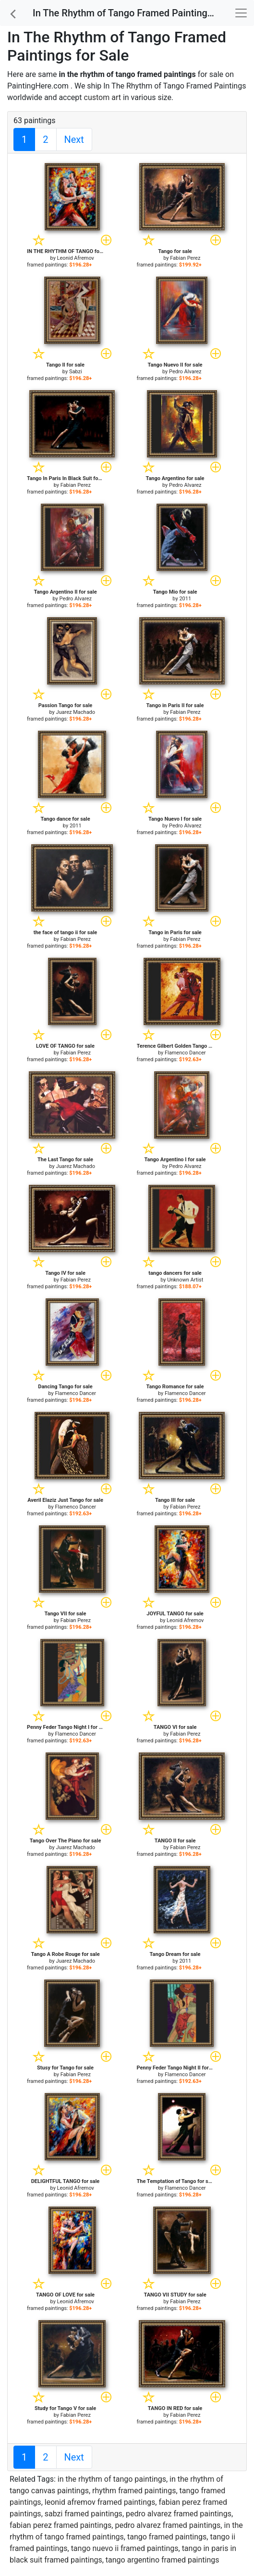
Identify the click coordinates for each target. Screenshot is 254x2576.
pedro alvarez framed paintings (178, 2513)
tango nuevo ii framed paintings (125, 2548)
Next (74, 139)
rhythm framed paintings (134, 2490)
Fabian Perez (185, 258)
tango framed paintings (166, 2536)
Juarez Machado (75, 712)
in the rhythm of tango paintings (112, 2479)
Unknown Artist (185, 1280)
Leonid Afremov (75, 258)
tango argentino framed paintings (162, 2559)
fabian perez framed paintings (60, 2525)
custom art (102, 97)
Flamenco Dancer (185, 1053)
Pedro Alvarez (185, 371)
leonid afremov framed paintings (100, 2502)
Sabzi (75, 371)
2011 (185, 599)
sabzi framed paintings (83, 2513)
